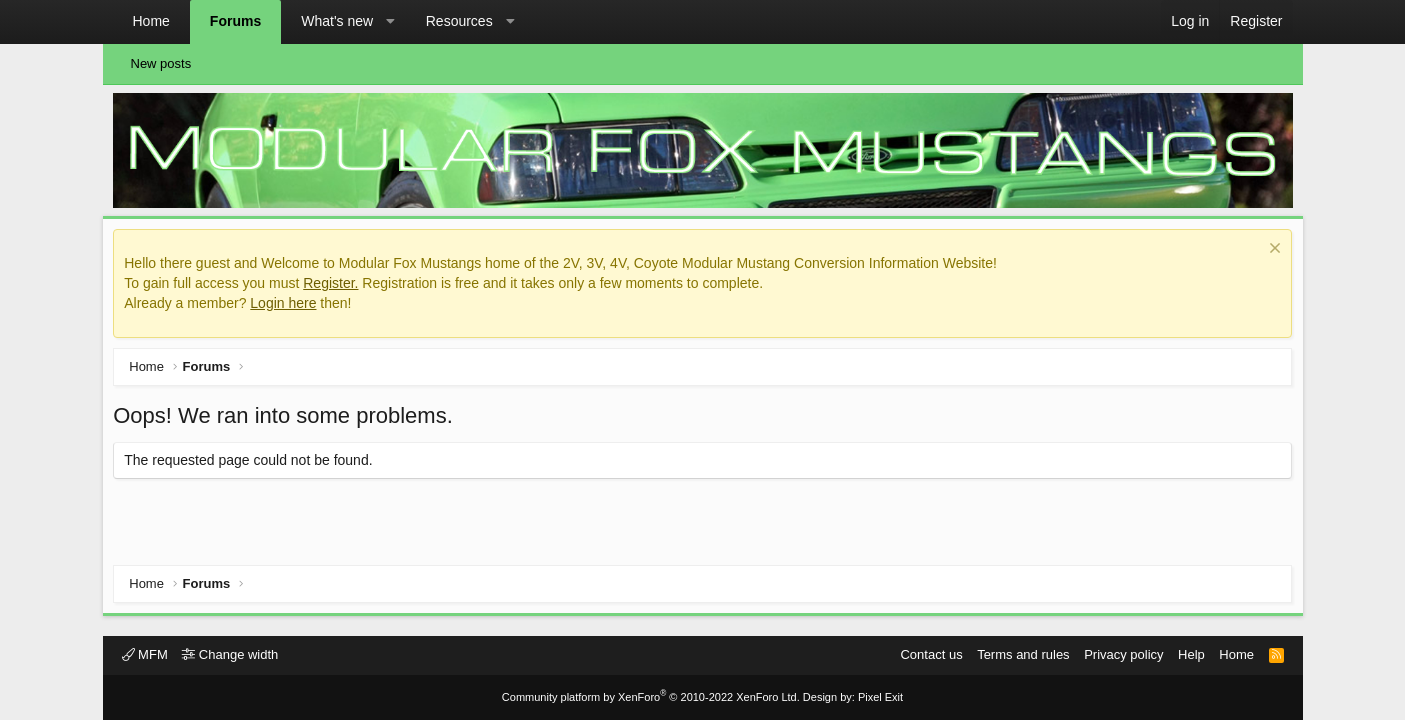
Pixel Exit (880, 697)
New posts (161, 63)
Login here (288, 307)
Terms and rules (1023, 654)
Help (1191, 654)
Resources (459, 21)
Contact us (931, 654)
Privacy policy (1123, 654)
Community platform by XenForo (651, 697)
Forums (235, 21)
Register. (334, 287)
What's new (337, 21)
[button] (391, 22)
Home (151, 21)
